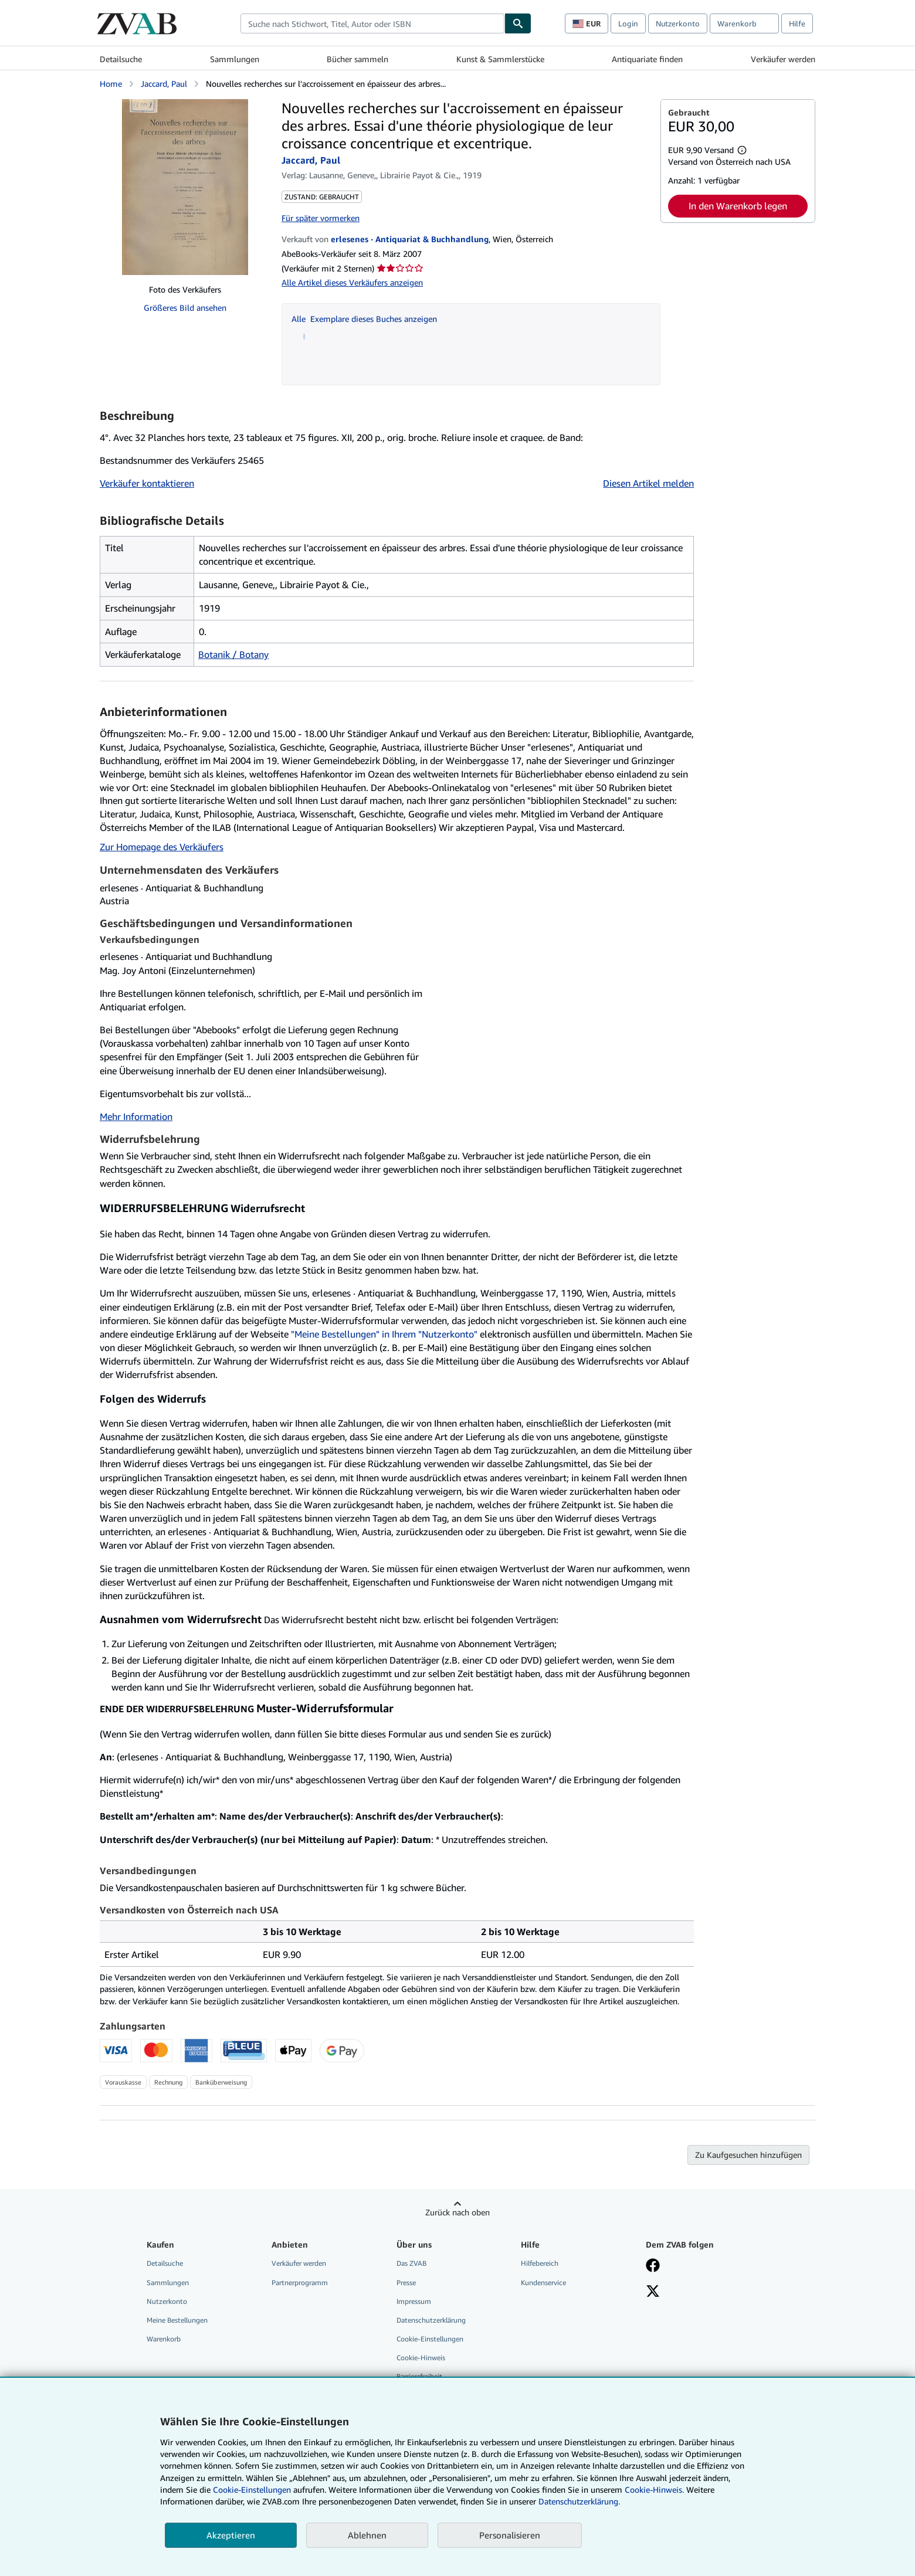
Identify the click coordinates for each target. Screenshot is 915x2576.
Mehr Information (136, 1116)
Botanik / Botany (233, 654)
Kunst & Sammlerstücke (500, 59)
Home (111, 84)
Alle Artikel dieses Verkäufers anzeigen (352, 282)
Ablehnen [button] (367, 2535)
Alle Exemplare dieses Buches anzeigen (364, 319)
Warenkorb (164, 2338)
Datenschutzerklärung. (579, 2501)
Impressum (413, 2301)
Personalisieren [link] (509, 2535)
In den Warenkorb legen (738, 206)
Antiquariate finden (647, 59)
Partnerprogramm (300, 2282)
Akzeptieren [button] (230, 2535)
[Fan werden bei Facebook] (653, 2266)
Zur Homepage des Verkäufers (161, 847)
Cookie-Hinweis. (654, 2489)
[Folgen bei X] (653, 2292)
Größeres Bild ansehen (185, 308)
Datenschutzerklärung (431, 2320)
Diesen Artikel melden (648, 483)
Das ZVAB (411, 2263)
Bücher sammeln (357, 59)
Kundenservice (543, 2282)
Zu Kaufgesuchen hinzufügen (748, 2155)
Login (628, 23)
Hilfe (797, 23)
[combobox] (372, 23)
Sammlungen (234, 59)
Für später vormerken (321, 218)
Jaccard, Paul (164, 84)
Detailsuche (121, 59)
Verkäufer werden (783, 59)
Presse (406, 2282)
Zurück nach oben (457, 2212)
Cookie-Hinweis (420, 2357)
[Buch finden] (518, 23)
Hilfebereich (539, 2263)
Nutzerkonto (678, 23)
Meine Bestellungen (177, 2320)
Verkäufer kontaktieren (147, 483)
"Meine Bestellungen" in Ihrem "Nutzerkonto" (384, 1334)
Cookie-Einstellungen (252, 2489)
